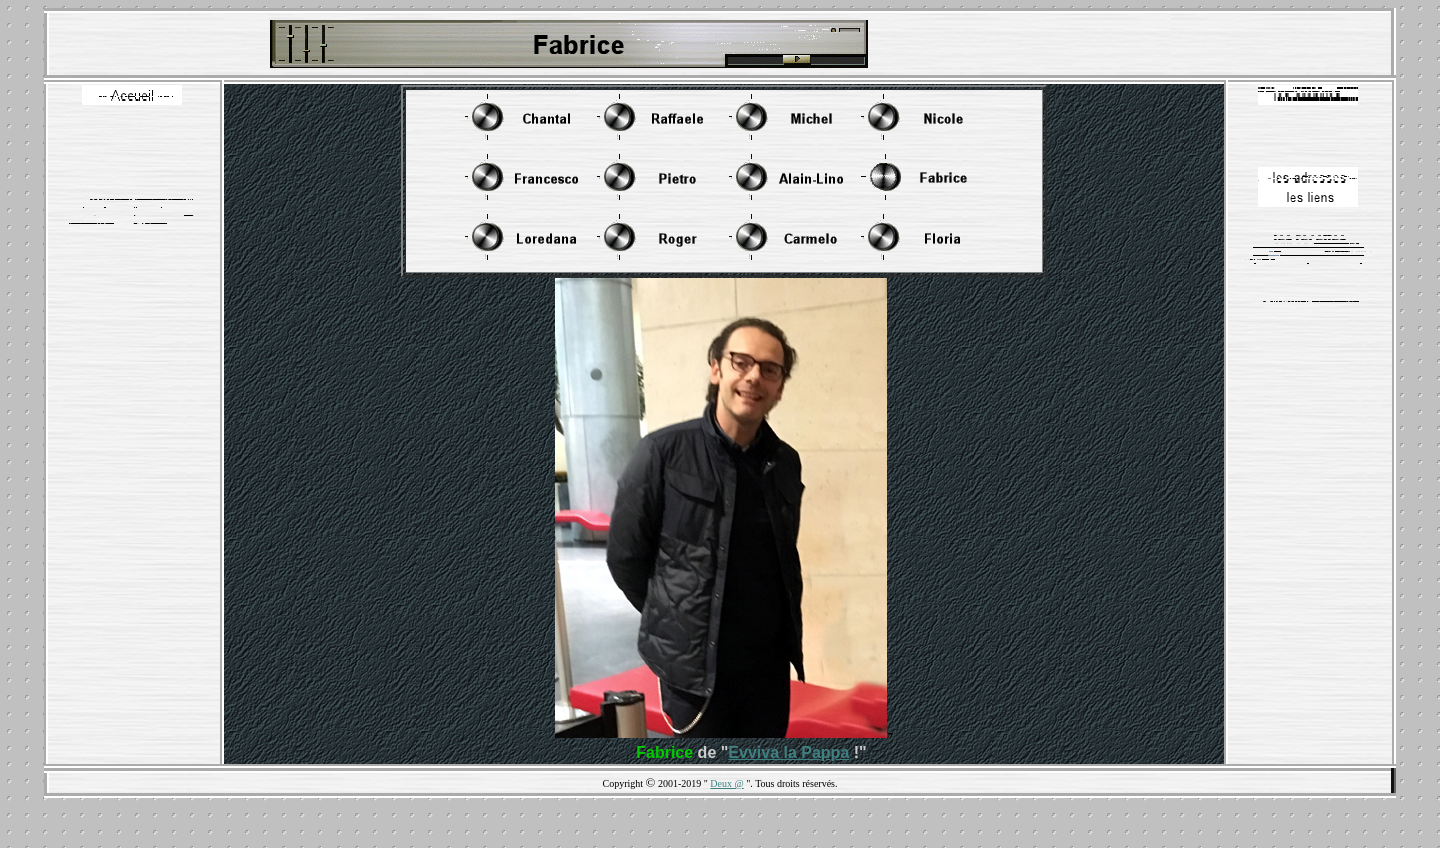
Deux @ (726, 783)
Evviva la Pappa (788, 752)
